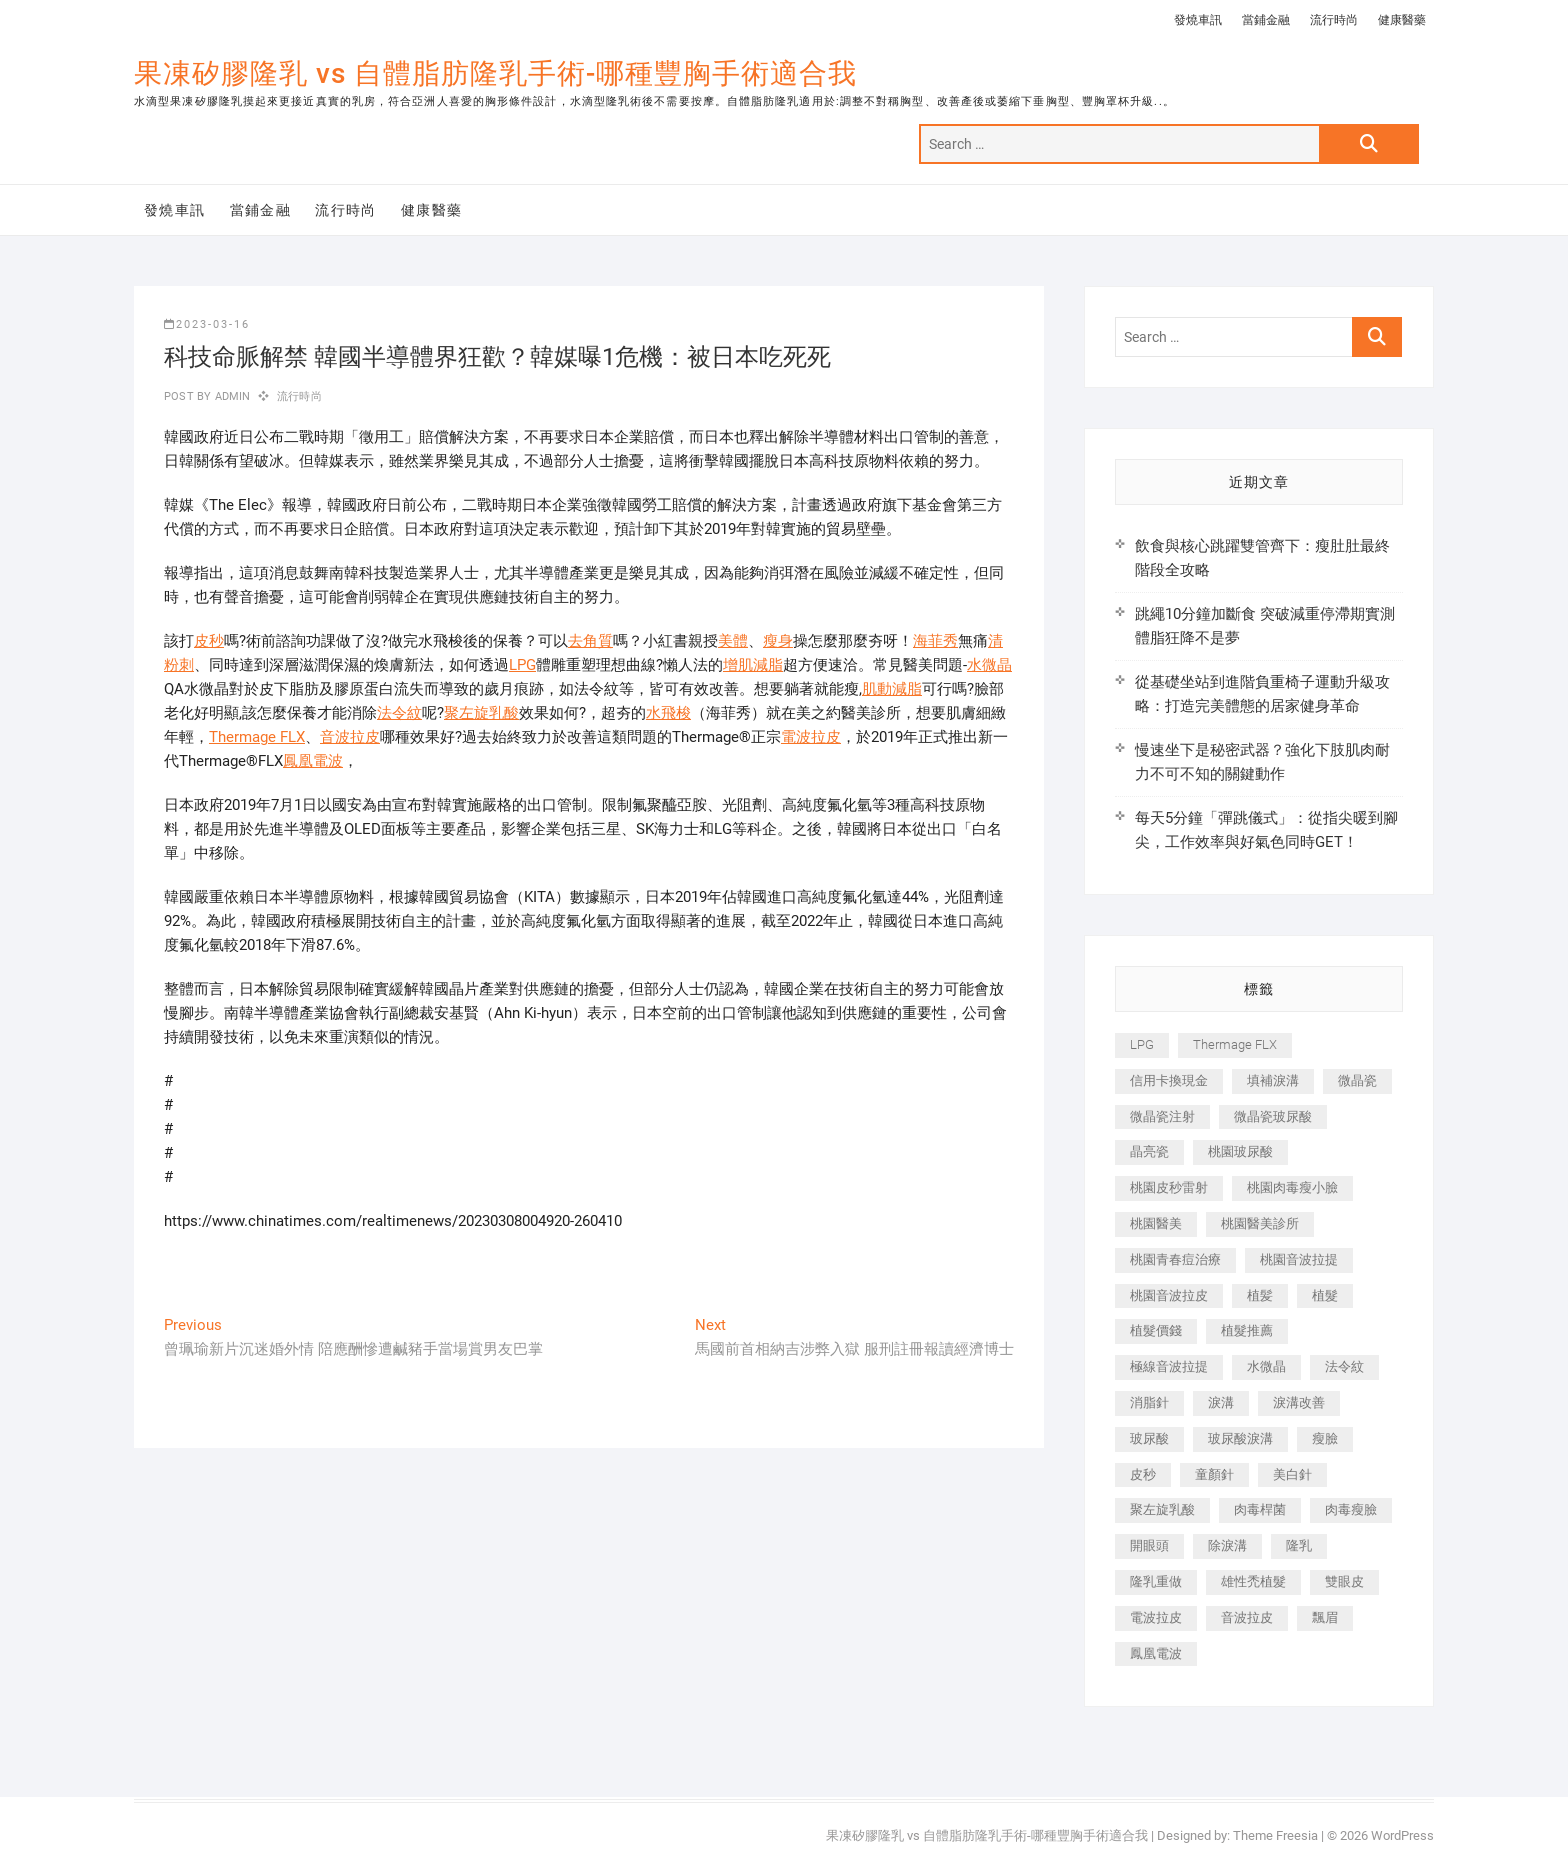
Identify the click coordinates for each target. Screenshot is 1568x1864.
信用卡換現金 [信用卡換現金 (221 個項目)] (1169, 1080)
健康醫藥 (1402, 20)
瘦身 (778, 641)
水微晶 (989, 665)
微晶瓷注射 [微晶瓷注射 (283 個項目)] (1162, 1116)
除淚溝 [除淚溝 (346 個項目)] (1227, 1545)
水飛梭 (668, 713)
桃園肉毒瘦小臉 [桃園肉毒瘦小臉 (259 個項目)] (1292, 1187)
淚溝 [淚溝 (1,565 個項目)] (1221, 1402)
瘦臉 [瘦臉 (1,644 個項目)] (1325, 1438)
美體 (733, 641)
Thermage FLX (257, 737)
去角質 (590, 641)
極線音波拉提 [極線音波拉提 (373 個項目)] (1169, 1366)
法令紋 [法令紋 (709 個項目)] (1344, 1366)
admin (230, 396)
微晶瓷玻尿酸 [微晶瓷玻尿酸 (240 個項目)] (1273, 1116)
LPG (522, 665)
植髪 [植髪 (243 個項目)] (1260, 1295)
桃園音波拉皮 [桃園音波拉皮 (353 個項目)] (1169, 1295)
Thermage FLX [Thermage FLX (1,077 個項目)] (1235, 1044)
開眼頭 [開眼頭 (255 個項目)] (1149, 1545)
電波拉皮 (811, 737)
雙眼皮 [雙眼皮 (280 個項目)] (1344, 1581)
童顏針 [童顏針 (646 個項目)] (1214, 1474)
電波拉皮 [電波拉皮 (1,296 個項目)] (1156, 1617)
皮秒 (209, 641)
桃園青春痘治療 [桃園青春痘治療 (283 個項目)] (1175, 1259)
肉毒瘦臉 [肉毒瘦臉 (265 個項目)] (1351, 1509)
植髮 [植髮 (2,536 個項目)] (1325, 1295)
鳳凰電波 (313, 761)
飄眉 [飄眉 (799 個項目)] (1325, 1617)
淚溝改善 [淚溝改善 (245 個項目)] (1299, 1402)
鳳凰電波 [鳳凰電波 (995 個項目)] (1156, 1653)
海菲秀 (935, 641)
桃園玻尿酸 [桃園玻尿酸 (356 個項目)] (1240, 1151)
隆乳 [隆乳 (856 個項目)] (1299, 1545)
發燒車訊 (1198, 20)
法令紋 (399, 713)
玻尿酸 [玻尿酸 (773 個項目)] (1149, 1438)
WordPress (1402, 1835)
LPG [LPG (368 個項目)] (1142, 1044)
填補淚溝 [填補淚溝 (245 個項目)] (1273, 1080)
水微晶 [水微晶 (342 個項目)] (1266, 1366)
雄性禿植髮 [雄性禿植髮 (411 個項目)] (1253, 1581)
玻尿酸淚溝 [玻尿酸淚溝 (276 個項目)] (1240, 1438)
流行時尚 (1334, 20)
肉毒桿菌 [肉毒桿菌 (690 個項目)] (1260, 1509)
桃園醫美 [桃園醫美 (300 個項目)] (1156, 1223)
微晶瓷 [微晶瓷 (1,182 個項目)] (1357, 1080)
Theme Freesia (1275, 1835)
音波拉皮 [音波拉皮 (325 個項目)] (1247, 1617)
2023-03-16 (207, 324)
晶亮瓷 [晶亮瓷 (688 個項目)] (1149, 1151)
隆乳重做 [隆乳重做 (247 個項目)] (1156, 1581)
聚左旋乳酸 (481, 713)
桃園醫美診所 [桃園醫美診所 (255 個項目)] (1260, 1223)
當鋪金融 (1266, 20)
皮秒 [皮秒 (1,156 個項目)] (1143, 1474)
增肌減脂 (753, 665)
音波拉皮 (350, 737)
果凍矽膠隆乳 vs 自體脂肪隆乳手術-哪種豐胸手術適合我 (495, 73)
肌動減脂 (892, 689)
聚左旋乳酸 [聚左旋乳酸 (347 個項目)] (1162, 1509)
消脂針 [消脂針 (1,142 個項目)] (1149, 1402)
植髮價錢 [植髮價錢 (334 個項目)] (1156, 1330)
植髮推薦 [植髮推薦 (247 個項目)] (1247, 1330)
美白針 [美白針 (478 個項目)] (1292, 1474)
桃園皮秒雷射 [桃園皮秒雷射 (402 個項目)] (1169, 1187)
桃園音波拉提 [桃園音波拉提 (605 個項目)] (1299, 1259)
